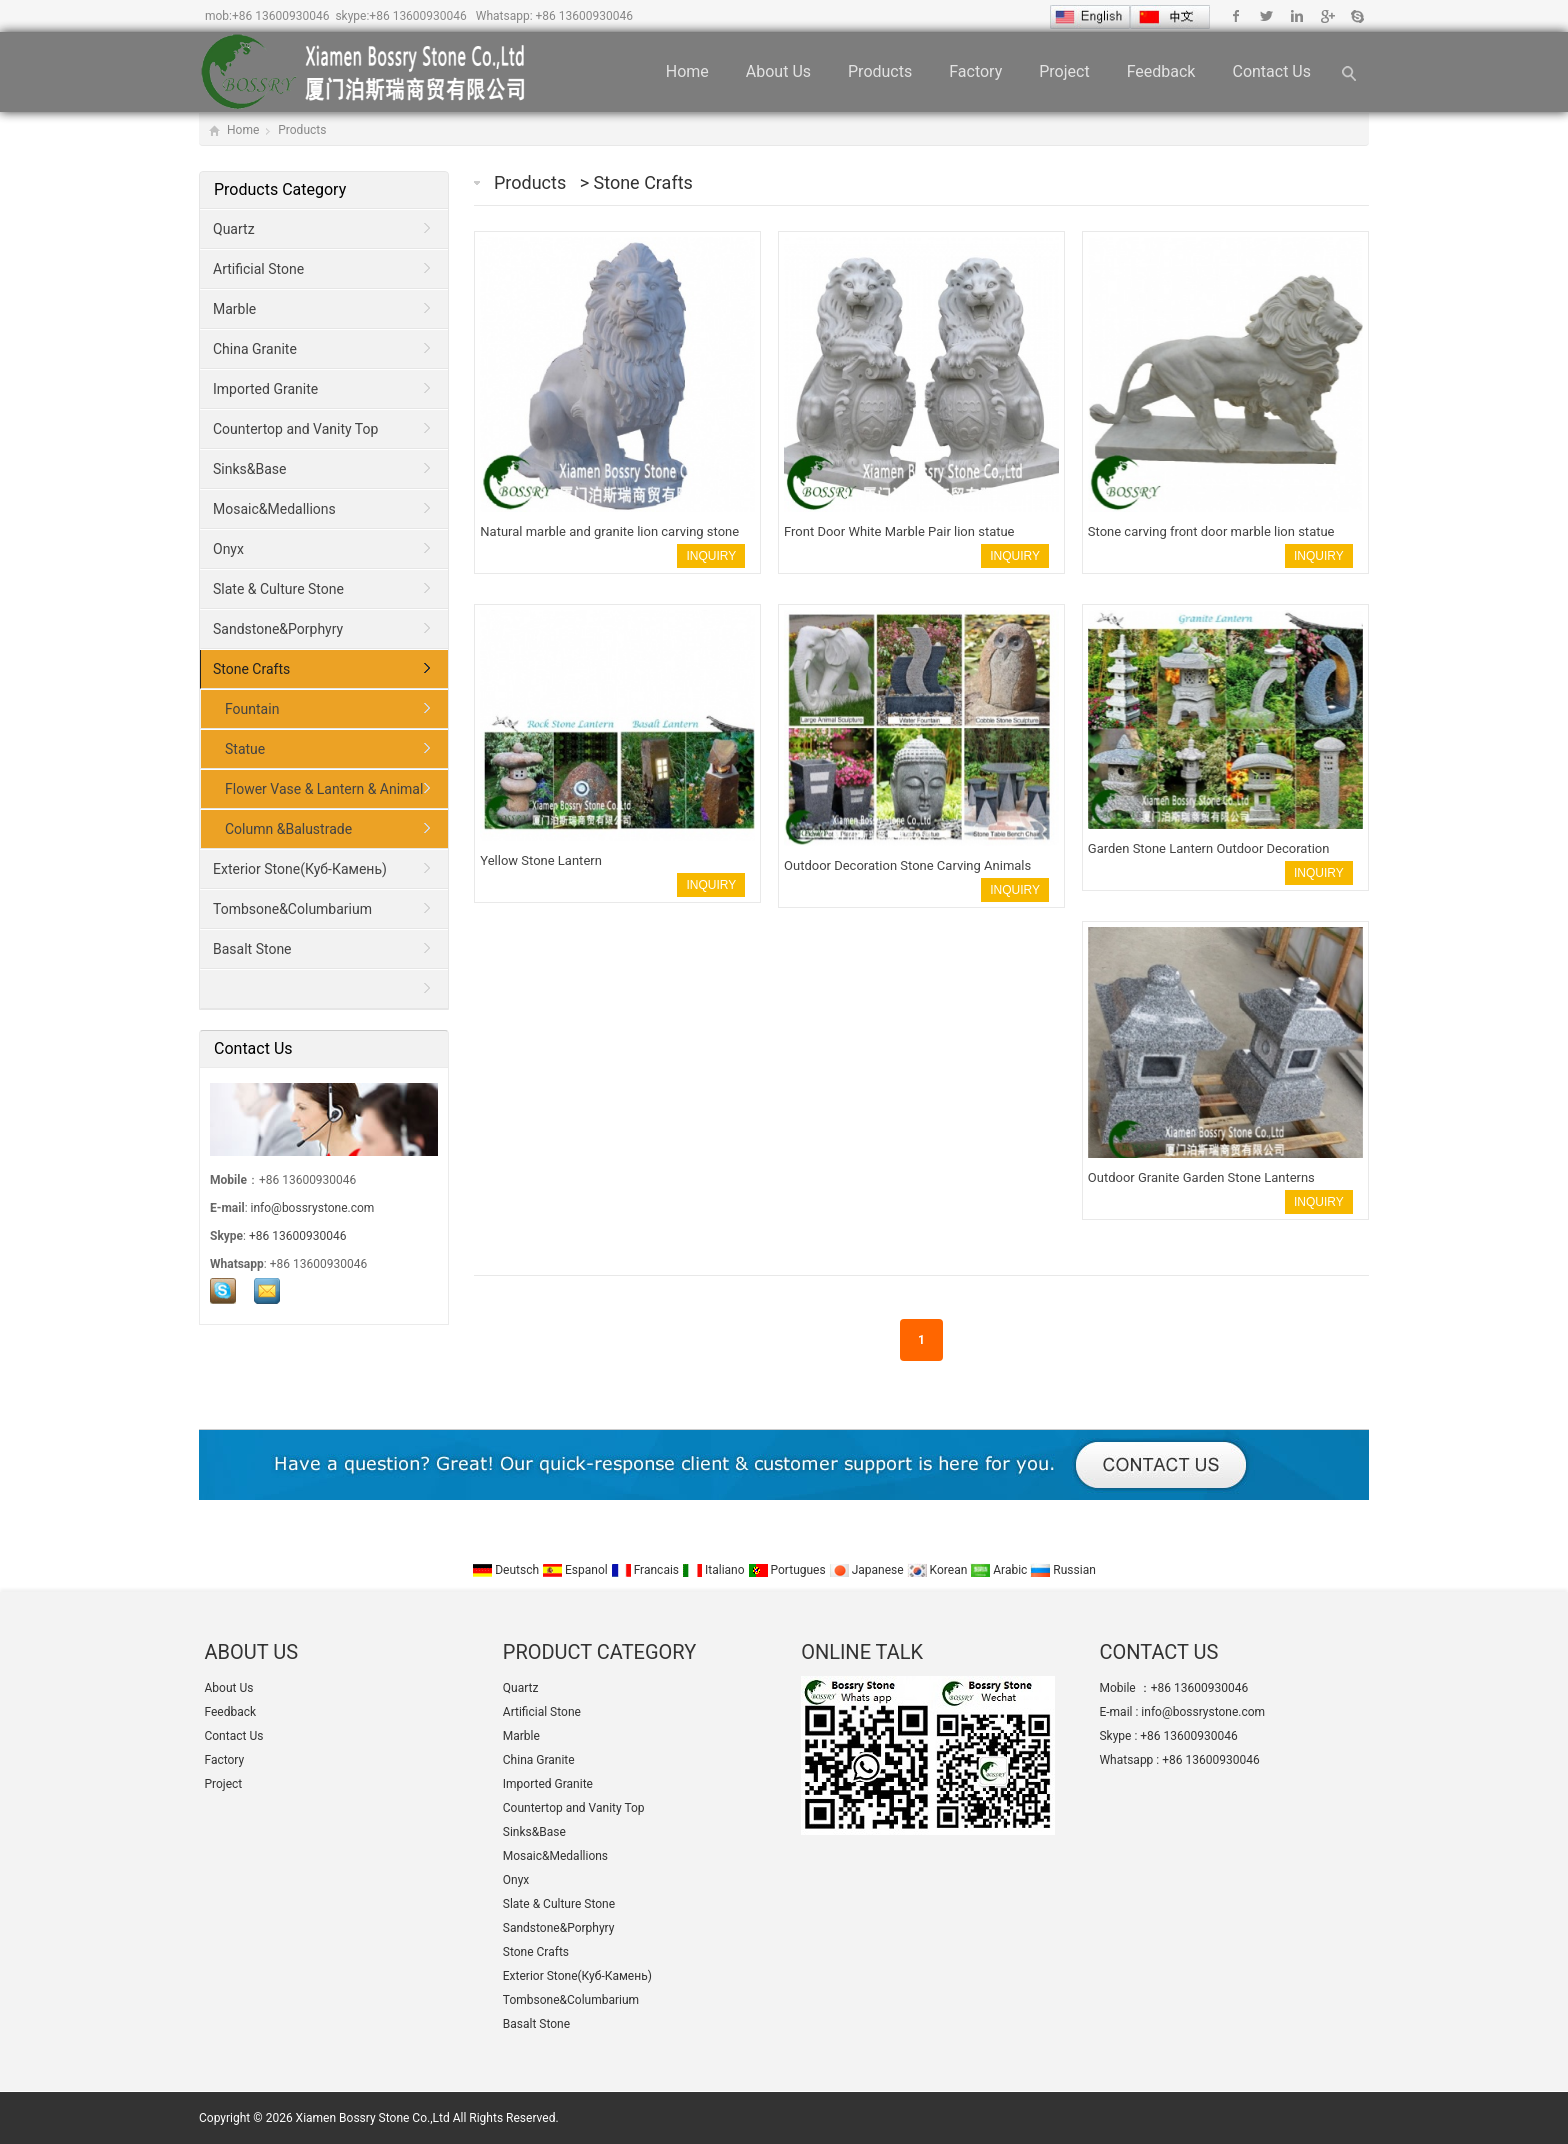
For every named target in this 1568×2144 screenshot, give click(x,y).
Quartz (234, 229)
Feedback (1161, 71)
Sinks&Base (249, 469)
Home (687, 71)
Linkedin (1296, 16)
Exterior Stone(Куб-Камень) (300, 869)
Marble (234, 309)
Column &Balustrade (288, 829)
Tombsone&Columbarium (292, 909)
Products (880, 71)
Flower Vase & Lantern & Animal (324, 789)
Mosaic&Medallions (274, 509)
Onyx (228, 549)
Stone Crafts (643, 182)
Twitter (1266, 16)
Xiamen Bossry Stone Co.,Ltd (373, 2118)
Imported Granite (265, 389)
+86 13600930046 (280, 16)
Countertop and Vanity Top (295, 429)
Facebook (1236, 16)
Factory (975, 71)
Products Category (280, 189)
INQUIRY (711, 556)
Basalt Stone (252, 949)
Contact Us (1271, 71)
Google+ (1326, 16)
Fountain (252, 709)
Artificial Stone (258, 269)
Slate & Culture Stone (278, 589)
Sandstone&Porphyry (278, 629)
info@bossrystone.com (313, 1208)
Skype (1356, 16)
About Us (778, 71)
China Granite (255, 349)
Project (1064, 71)
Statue (245, 749)
